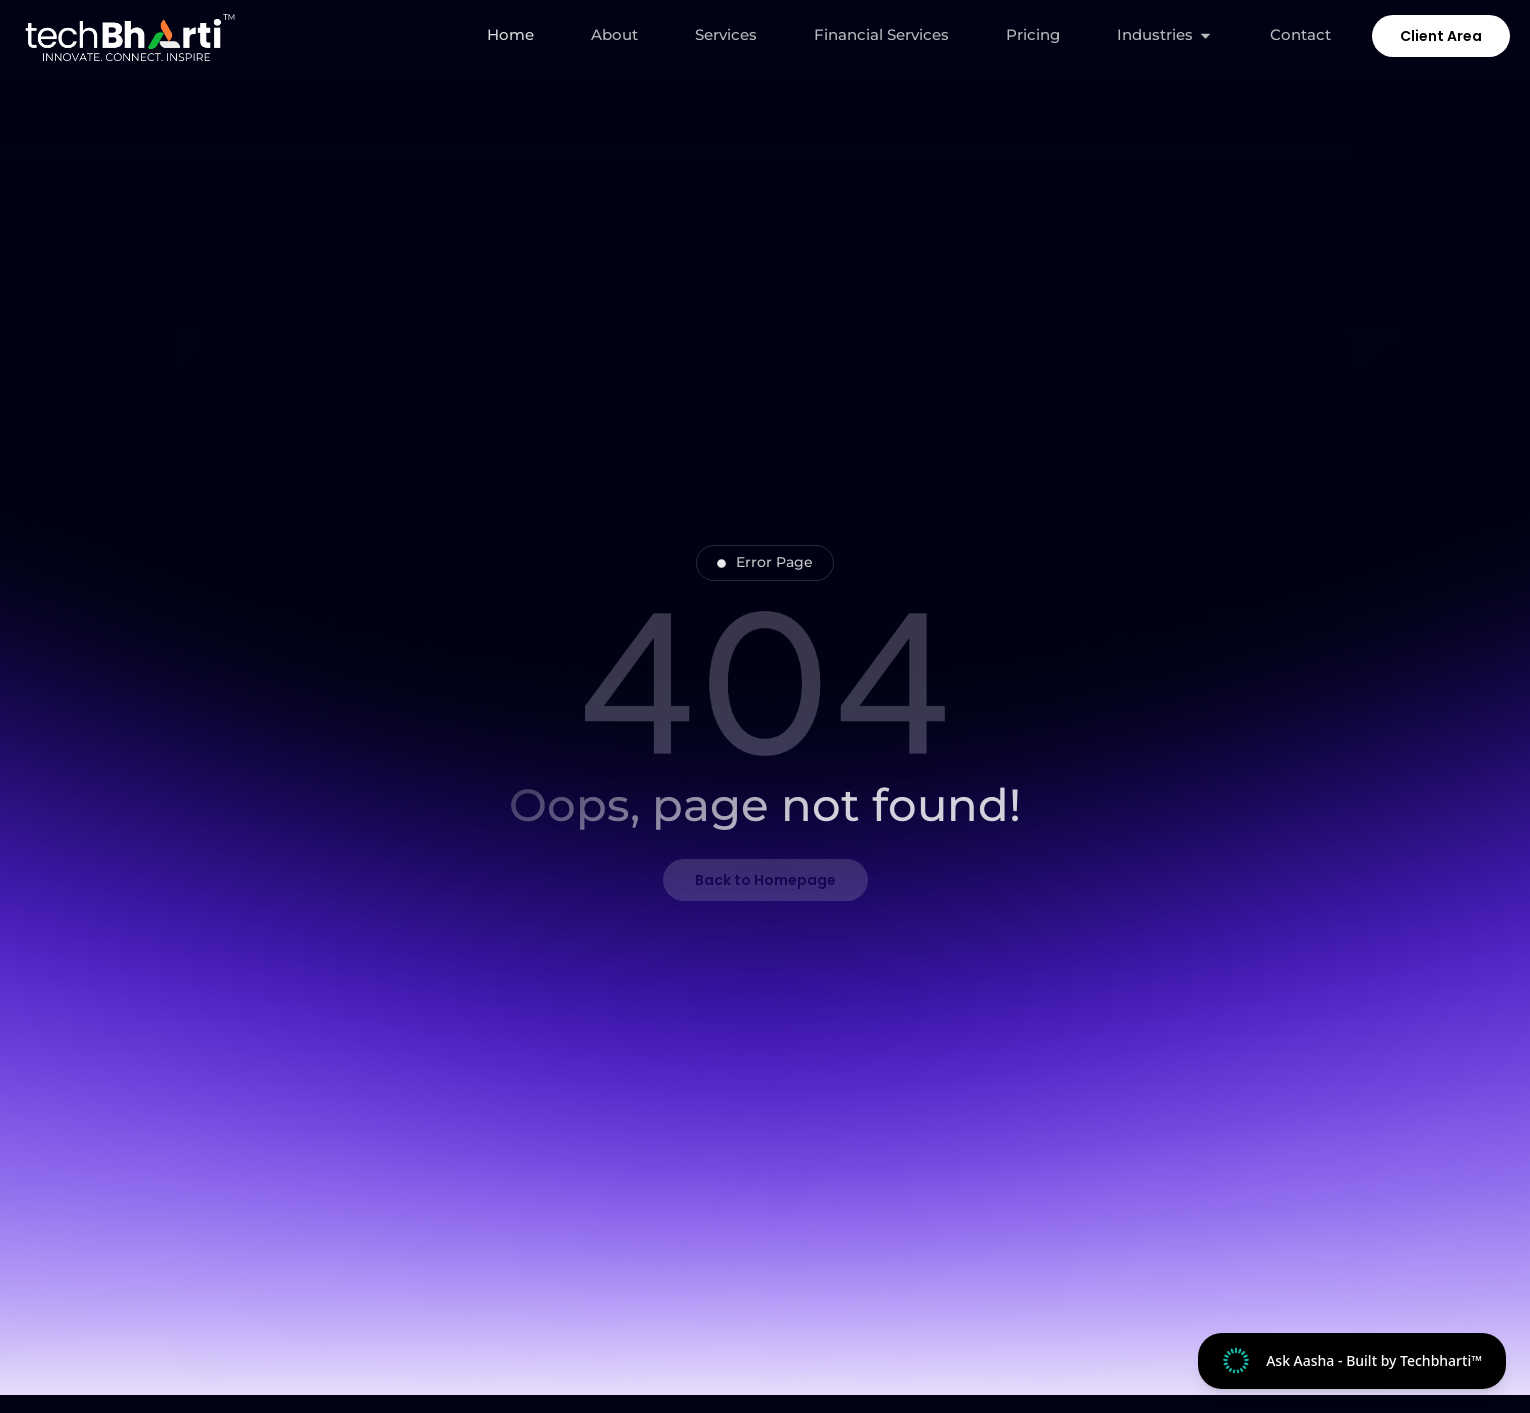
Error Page (765, 562)
